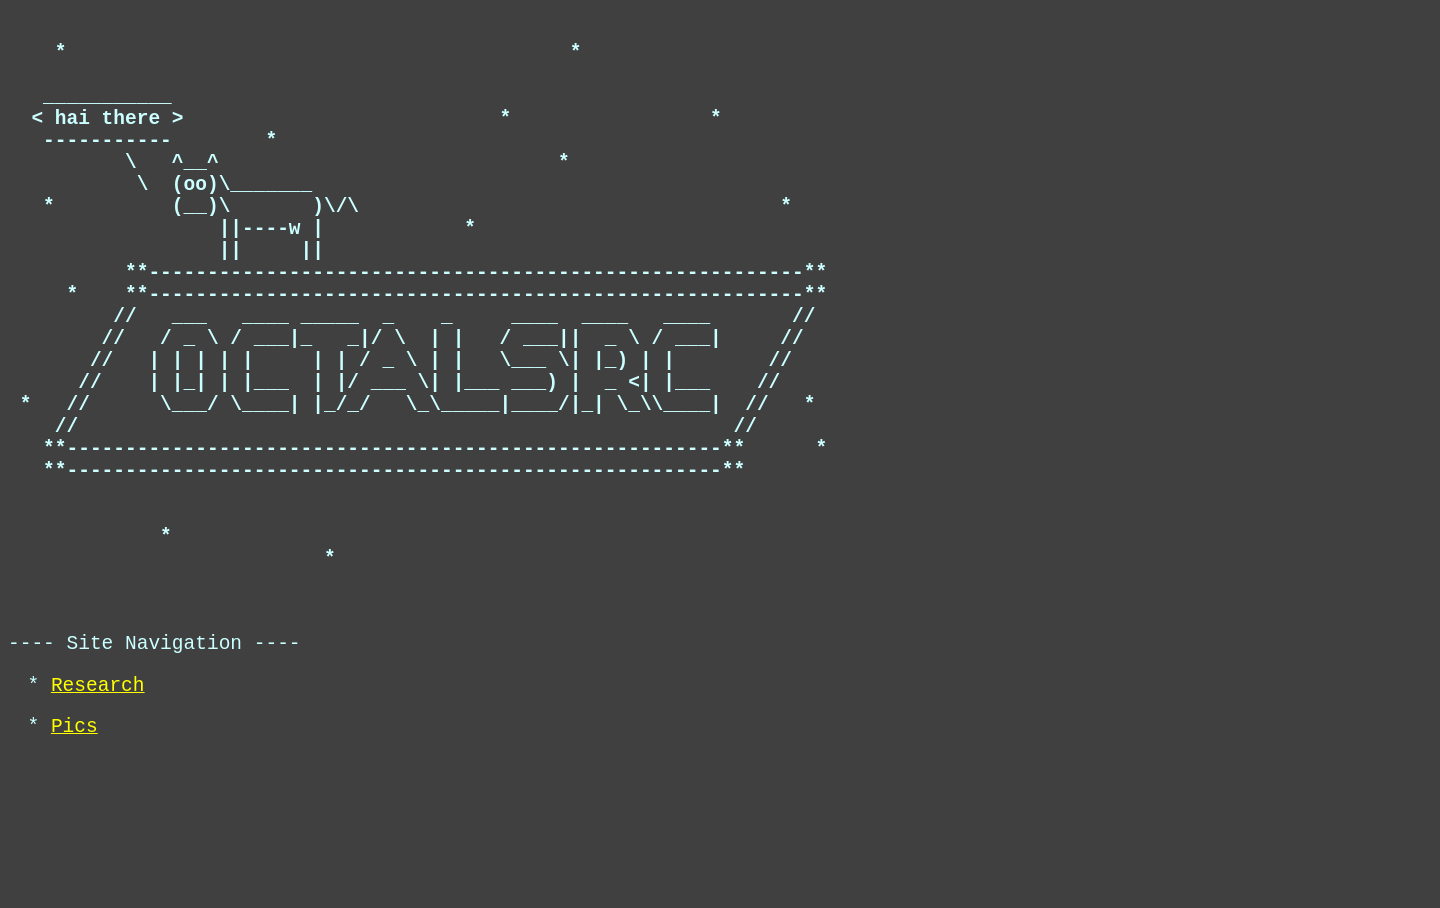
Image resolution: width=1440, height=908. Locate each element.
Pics (74, 874)
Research (98, 828)
